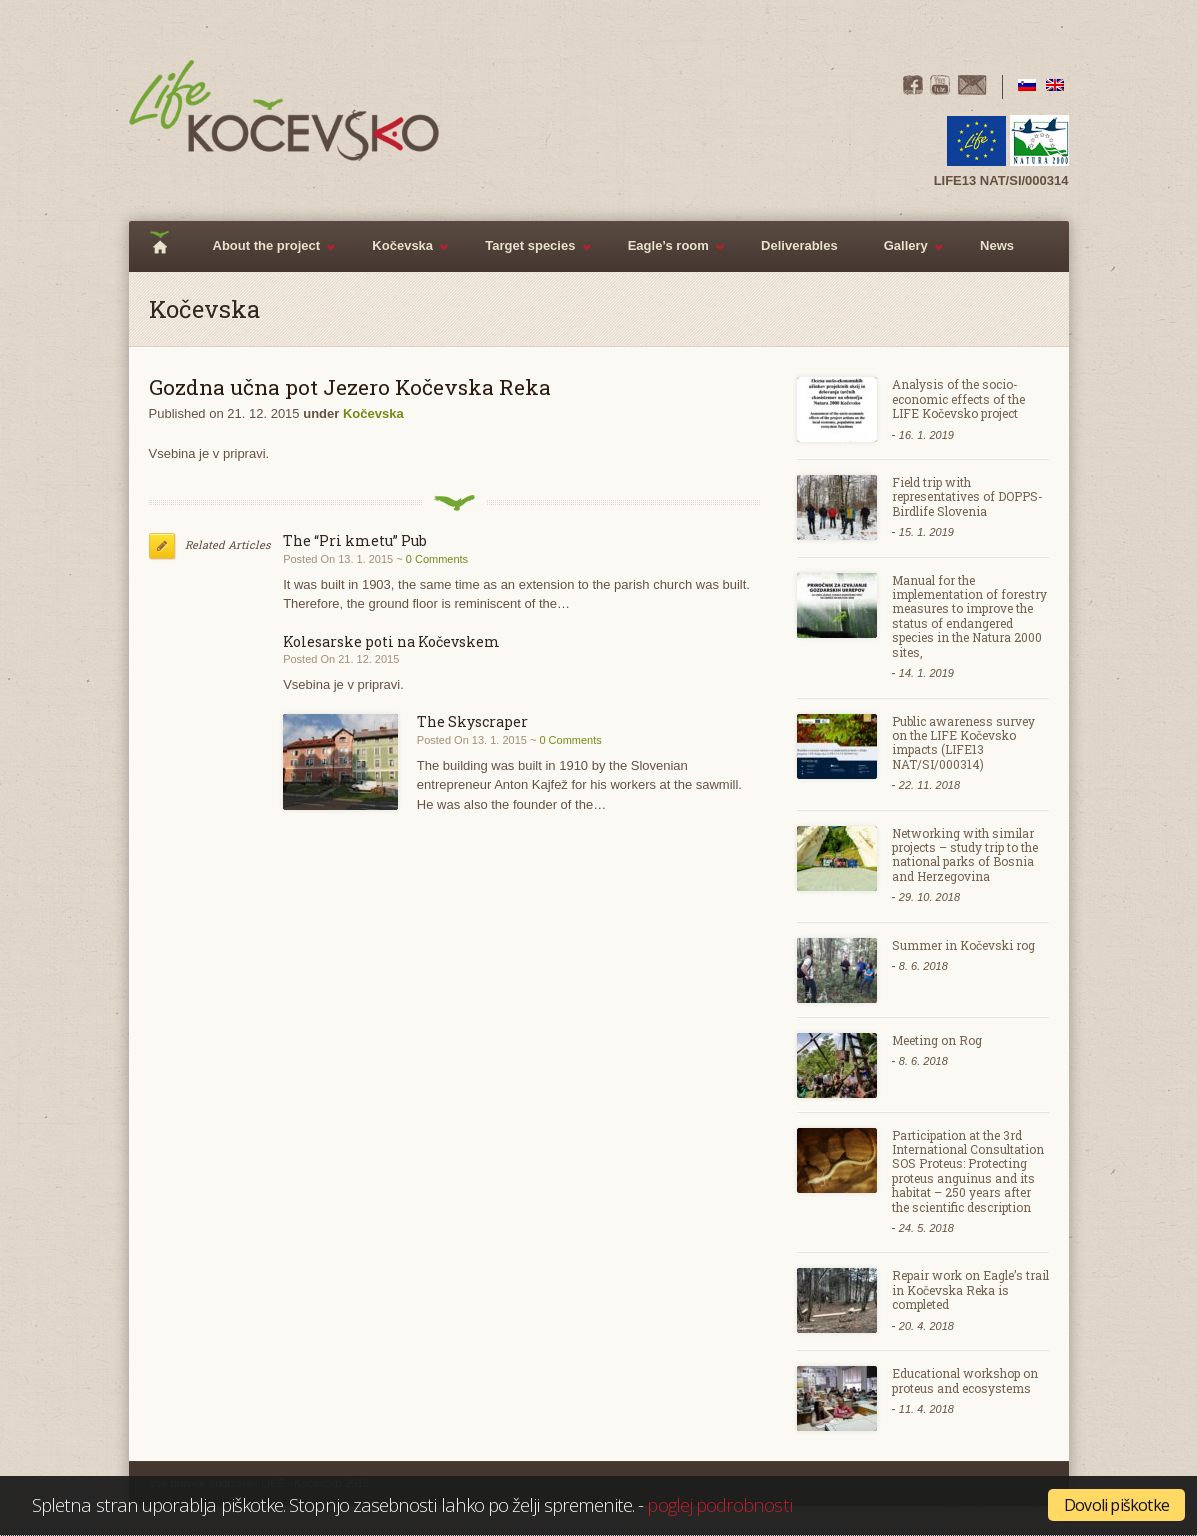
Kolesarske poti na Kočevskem (391, 641)
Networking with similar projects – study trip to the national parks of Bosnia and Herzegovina (965, 854)
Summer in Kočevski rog (963, 945)
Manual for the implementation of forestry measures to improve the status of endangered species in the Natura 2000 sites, (969, 616)
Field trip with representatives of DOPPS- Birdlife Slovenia (967, 496)
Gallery (903, 255)
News (997, 245)
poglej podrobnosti (719, 1504)
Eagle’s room (665, 255)
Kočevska (399, 255)
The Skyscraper (472, 721)
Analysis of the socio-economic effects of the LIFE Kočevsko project (958, 398)
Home (167, 246)
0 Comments (437, 559)
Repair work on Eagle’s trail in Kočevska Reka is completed (970, 1289)
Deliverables (799, 245)
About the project (264, 255)
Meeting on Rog (937, 1040)
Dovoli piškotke (1116, 1505)
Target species (527, 255)
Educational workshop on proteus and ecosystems (965, 1380)
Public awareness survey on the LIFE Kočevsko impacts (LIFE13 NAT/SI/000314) (963, 742)
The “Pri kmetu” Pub (355, 540)
